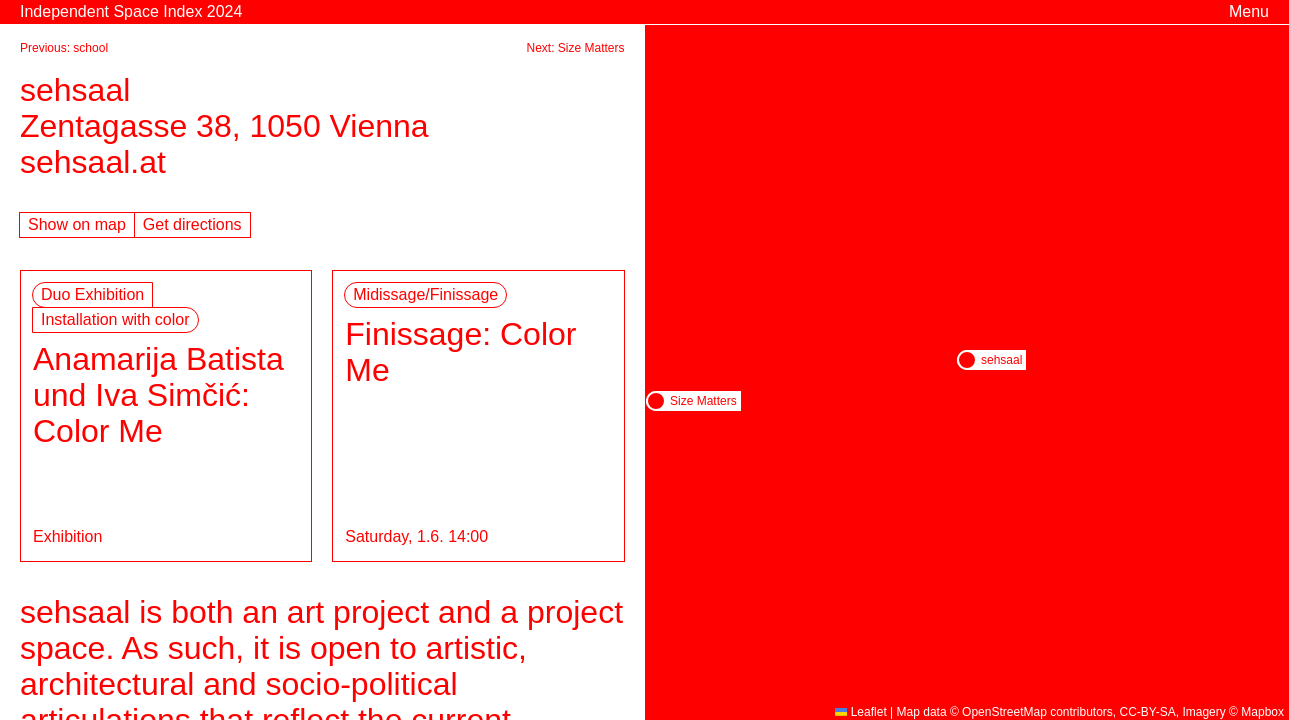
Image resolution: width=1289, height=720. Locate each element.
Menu (1249, 11)
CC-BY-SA (1148, 712)
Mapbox (1262, 712)
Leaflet (860, 712)
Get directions (192, 224)
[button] (967, 360)
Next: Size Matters (575, 48)
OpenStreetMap (1004, 712)
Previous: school (64, 48)
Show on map (77, 224)
